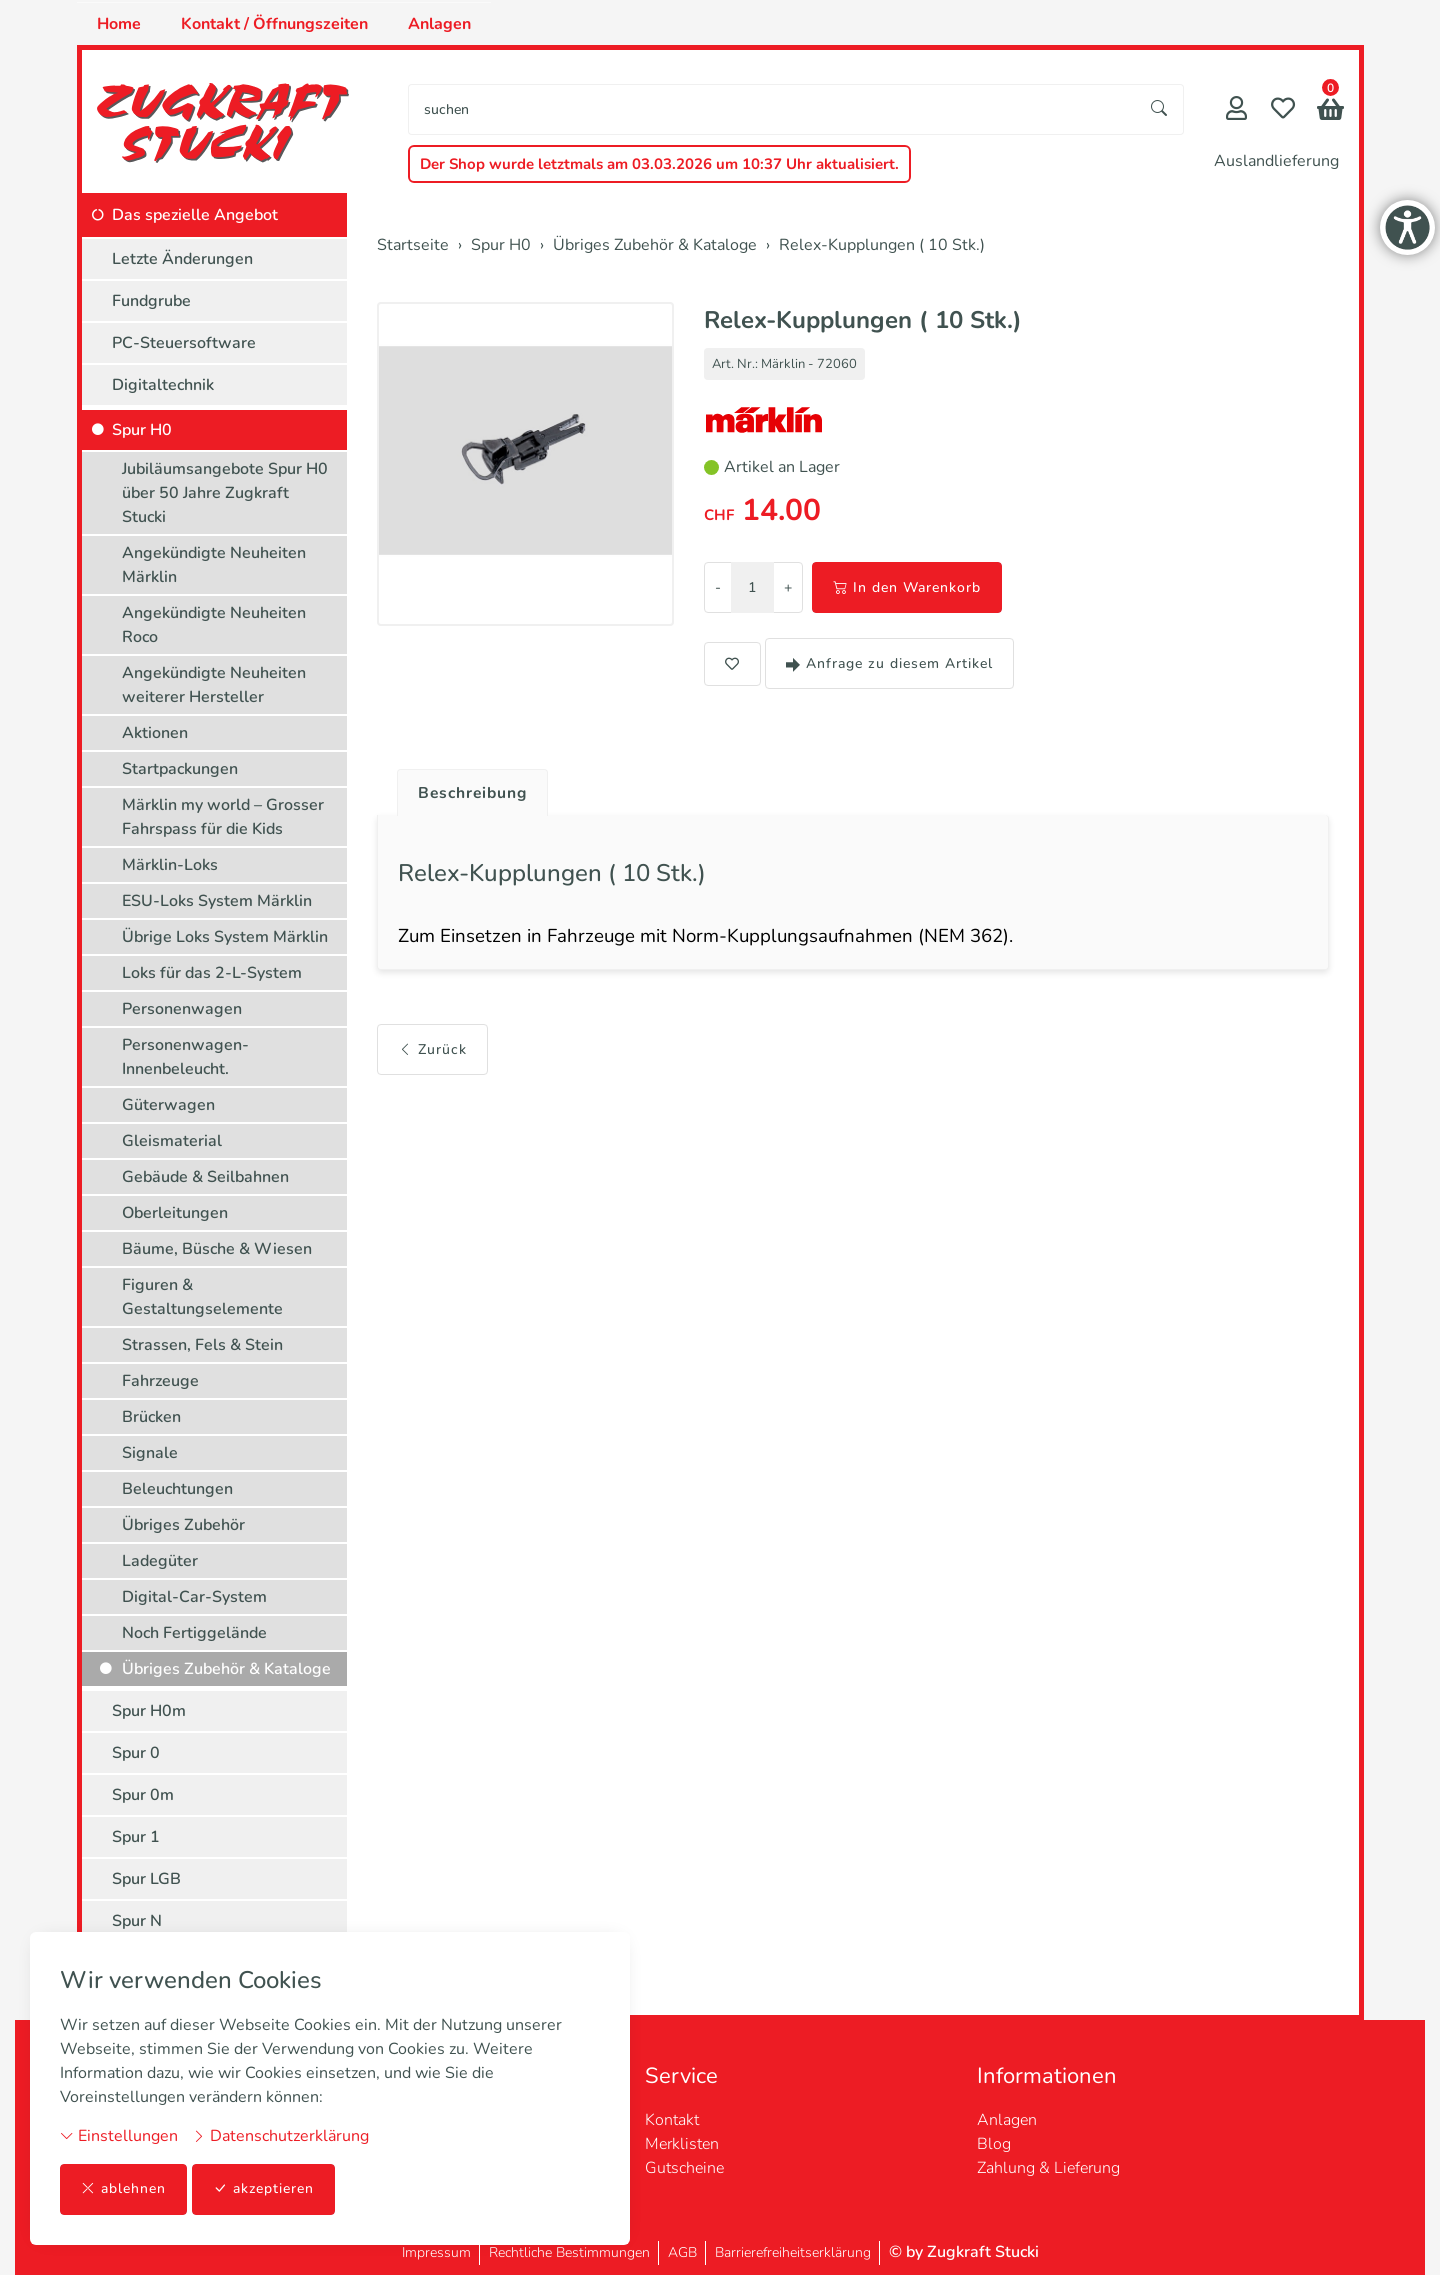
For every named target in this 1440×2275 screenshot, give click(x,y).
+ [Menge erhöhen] (788, 587)
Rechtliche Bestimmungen (569, 2252)
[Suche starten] (1160, 109)
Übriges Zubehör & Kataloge (226, 1669)
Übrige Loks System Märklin (225, 937)
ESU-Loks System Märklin (217, 901)
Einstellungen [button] (119, 2136)
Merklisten (682, 2144)
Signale (150, 1453)
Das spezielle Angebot (195, 215)
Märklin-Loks (170, 865)
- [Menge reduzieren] (718, 587)
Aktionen (155, 733)
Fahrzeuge (160, 1381)
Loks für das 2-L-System (212, 973)
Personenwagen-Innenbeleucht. (185, 1057)
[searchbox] (772, 109)
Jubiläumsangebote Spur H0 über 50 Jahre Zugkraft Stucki (225, 493)
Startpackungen (180, 769)
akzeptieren (264, 2189)
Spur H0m (149, 1711)
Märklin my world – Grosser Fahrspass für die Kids (223, 817)
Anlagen (439, 24)
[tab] (467, 788)
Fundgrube (151, 301)
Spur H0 (142, 430)
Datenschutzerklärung (280, 2136)
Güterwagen (168, 1105)
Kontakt (672, 2120)
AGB (682, 2252)
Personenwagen (182, 1009)
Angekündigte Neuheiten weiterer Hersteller (214, 685)
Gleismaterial (172, 1141)
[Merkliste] (1283, 110)
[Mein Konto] (1236, 110)
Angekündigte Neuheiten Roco (214, 625)
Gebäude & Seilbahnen (205, 1177)
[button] (1330, 111)
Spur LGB (146, 1879)
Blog (994, 2144)
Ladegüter (160, 1561)
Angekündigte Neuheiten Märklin (214, 565)
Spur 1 (136, 1837)
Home (119, 24)
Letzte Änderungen (182, 259)
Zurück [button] (432, 1051)
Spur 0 (136, 1753)
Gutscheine (684, 2168)
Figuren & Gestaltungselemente (202, 1297)
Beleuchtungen (177, 1489)
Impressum (436, 2252)
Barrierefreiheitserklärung (793, 2252)
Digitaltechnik (163, 385)
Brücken (151, 1417)
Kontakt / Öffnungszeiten (274, 24)
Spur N (137, 1921)
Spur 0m (143, 1795)
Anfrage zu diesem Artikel (889, 663)
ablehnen (123, 2189)
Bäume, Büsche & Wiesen (217, 1249)
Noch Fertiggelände (194, 1633)
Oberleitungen (175, 1213)
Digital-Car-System (194, 1597)
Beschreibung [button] (475, 793)
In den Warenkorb (907, 587)
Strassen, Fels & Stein (202, 1345)
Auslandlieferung (1276, 161)
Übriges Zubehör (183, 1525)
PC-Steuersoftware (184, 343)
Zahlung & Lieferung (1048, 2168)
